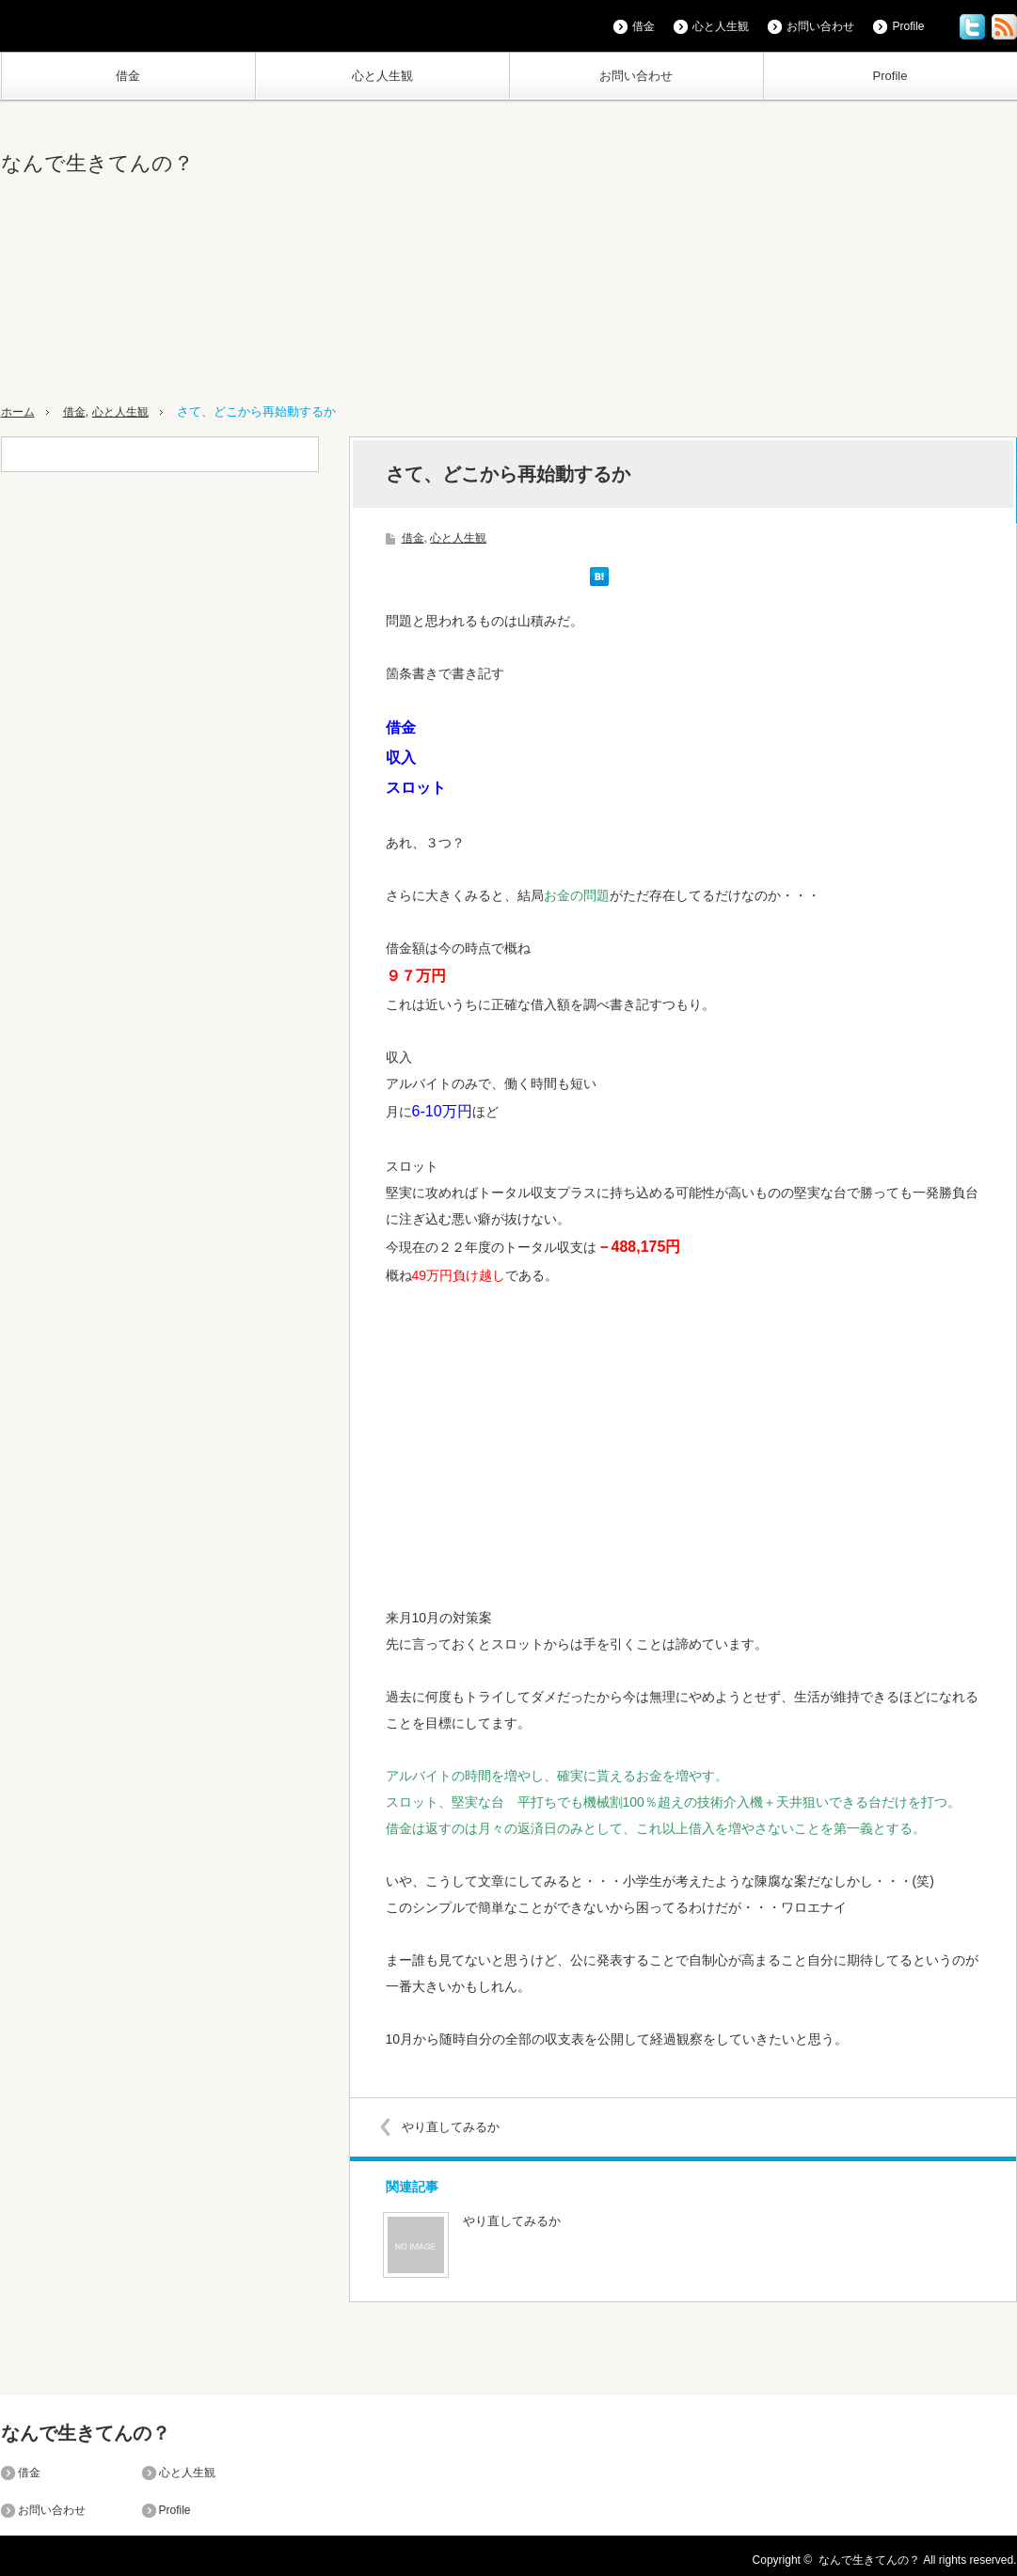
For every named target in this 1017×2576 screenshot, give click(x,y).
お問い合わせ (636, 76)
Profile (890, 76)
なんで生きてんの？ (97, 163)
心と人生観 (382, 76)
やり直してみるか (455, 2126)
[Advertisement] (734, 253)
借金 (128, 76)
